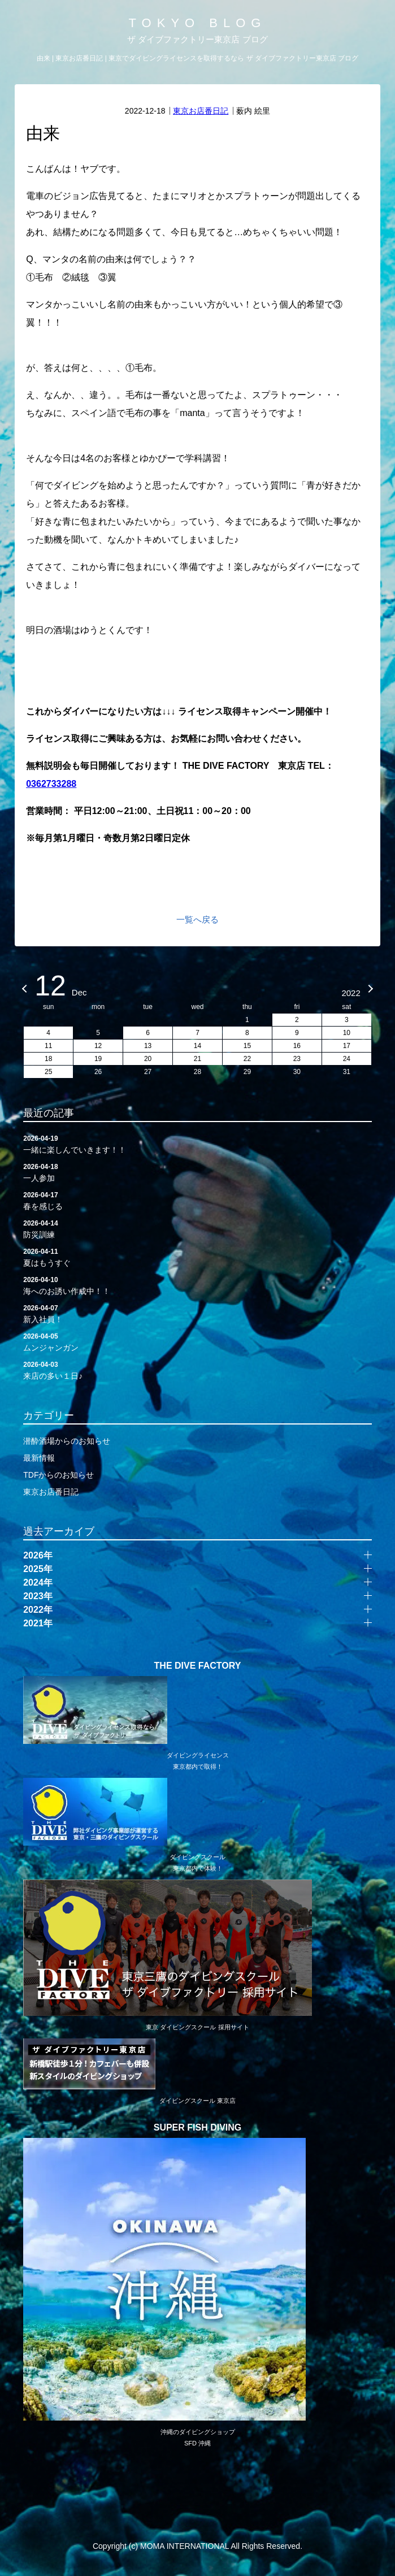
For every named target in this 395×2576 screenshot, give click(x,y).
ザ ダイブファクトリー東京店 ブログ (197, 39)
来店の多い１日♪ (197, 1369)
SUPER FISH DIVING (198, 2127)
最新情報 (39, 1457)
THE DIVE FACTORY (197, 1665)
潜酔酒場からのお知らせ (66, 1440)
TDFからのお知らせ (58, 1474)
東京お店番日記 (200, 110)
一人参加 (197, 1172)
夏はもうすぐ (197, 1256)
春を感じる (197, 1200)
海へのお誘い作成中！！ (197, 1285)
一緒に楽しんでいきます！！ (197, 1143)
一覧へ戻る (197, 919)
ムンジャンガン (197, 1341)
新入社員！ (197, 1313)
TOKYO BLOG (198, 23)
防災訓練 (197, 1228)
